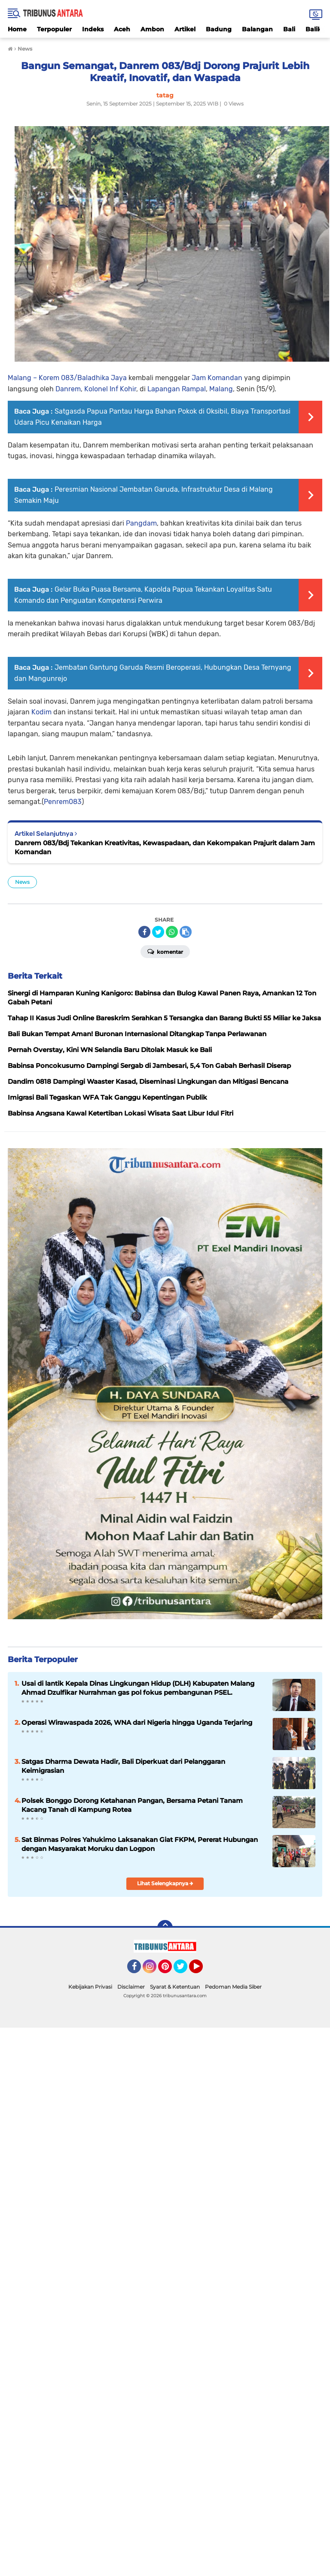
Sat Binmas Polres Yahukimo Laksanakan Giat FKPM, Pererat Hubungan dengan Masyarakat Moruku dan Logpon (139, 1844)
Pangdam (141, 523)
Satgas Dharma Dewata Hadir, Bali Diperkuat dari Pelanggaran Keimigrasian (123, 1766)
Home (17, 29)
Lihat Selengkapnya (165, 1883)
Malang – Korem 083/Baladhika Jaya (67, 378)
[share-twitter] (158, 932)
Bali (289, 29)
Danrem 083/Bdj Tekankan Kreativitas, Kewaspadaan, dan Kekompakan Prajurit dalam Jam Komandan (165, 847)
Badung (219, 29)
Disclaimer (131, 1986)
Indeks (93, 29)
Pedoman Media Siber (233, 1986)
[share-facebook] (144, 932)
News (22, 882)
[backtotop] (165, 1927)
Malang (221, 389)
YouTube (202, 1970)
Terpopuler (54, 29)
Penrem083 (63, 802)
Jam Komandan (217, 378)
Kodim (41, 712)
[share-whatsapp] (172, 932)
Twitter (184, 1970)
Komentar (165, 951)
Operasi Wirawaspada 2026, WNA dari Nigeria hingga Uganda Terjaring (136, 1722)
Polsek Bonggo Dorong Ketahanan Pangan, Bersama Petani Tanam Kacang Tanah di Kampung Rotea (132, 1805)
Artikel (185, 29)
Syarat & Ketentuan (175, 1986)
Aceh (122, 29)
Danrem (68, 389)
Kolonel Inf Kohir (110, 389)
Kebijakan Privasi (90, 1986)
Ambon (152, 29)
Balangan (257, 29)
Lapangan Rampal (176, 389)
